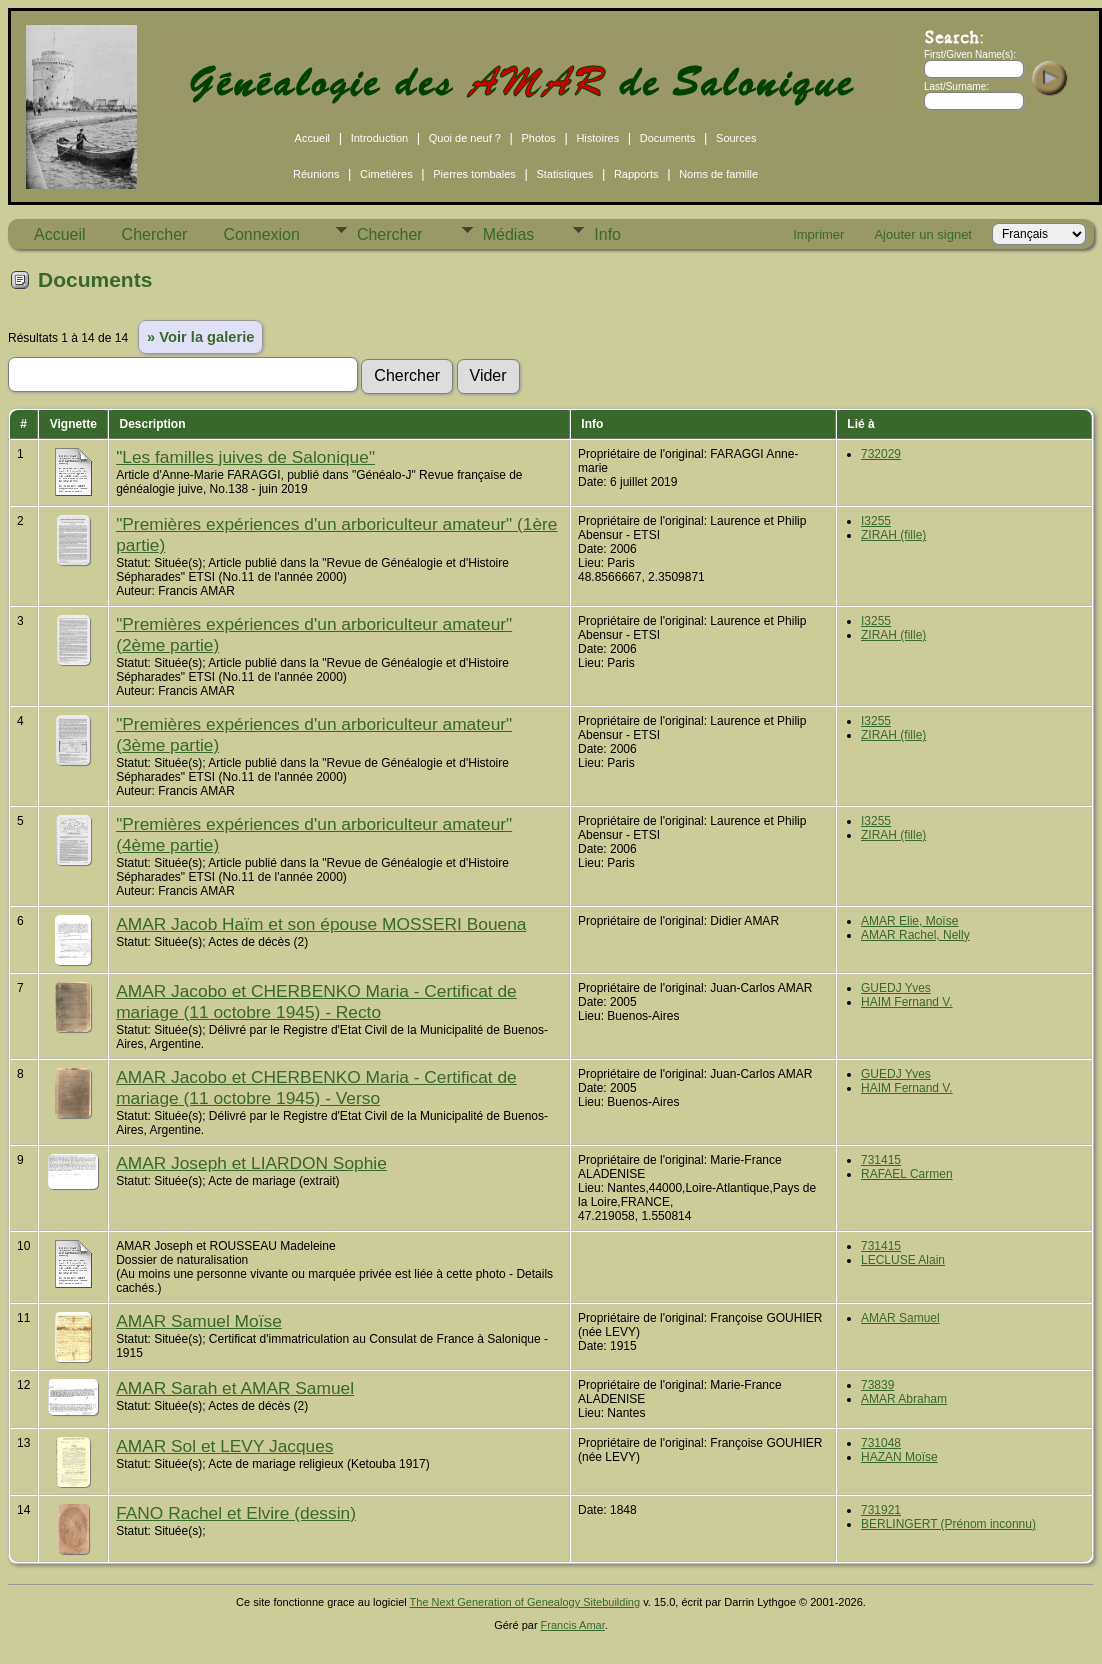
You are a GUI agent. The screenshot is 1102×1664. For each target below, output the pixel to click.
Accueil (312, 138)
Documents (668, 138)
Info (607, 234)
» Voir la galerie (200, 337)
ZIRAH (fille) (893, 535)
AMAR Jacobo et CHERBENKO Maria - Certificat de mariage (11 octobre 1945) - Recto (316, 1001)
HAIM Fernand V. (907, 1002)
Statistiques (564, 174)
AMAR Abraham (904, 1399)
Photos (539, 138)
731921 (881, 1510)
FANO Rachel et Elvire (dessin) (236, 1513)
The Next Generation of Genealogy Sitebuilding (525, 1602)
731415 (881, 1160)
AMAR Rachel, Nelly (915, 935)
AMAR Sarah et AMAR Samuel (235, 1388)
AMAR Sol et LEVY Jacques (224, 1446)
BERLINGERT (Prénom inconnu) (948, 1524)
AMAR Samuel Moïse (199, 1321)
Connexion (261, 234)
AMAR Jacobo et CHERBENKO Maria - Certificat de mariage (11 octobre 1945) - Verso (316, 1087)
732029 (881, 454)
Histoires (597, 138)
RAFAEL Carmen (907, 1174)
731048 (881, 1443)
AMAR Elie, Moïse (909, 921)
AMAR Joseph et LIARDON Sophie (251, 1163)
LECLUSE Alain (903, 1260)
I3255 (876, 521)
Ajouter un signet (923, 234)
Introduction (379, 138)
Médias (509, 234)
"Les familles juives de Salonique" (245, 457)
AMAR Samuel (900, 1318)
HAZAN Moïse (899, 1457)
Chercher (155, 234)
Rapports (636, 174)
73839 (877, 1385)
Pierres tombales (474, 174)
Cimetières (386, 174)
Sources (736, 138)
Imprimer (818, 234)
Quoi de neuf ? (465, 138)
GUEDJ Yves (896, 988)
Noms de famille (718, 174)
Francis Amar (573, 1625)
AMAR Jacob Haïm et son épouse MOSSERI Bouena (321, 924)
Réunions (316, 174)
